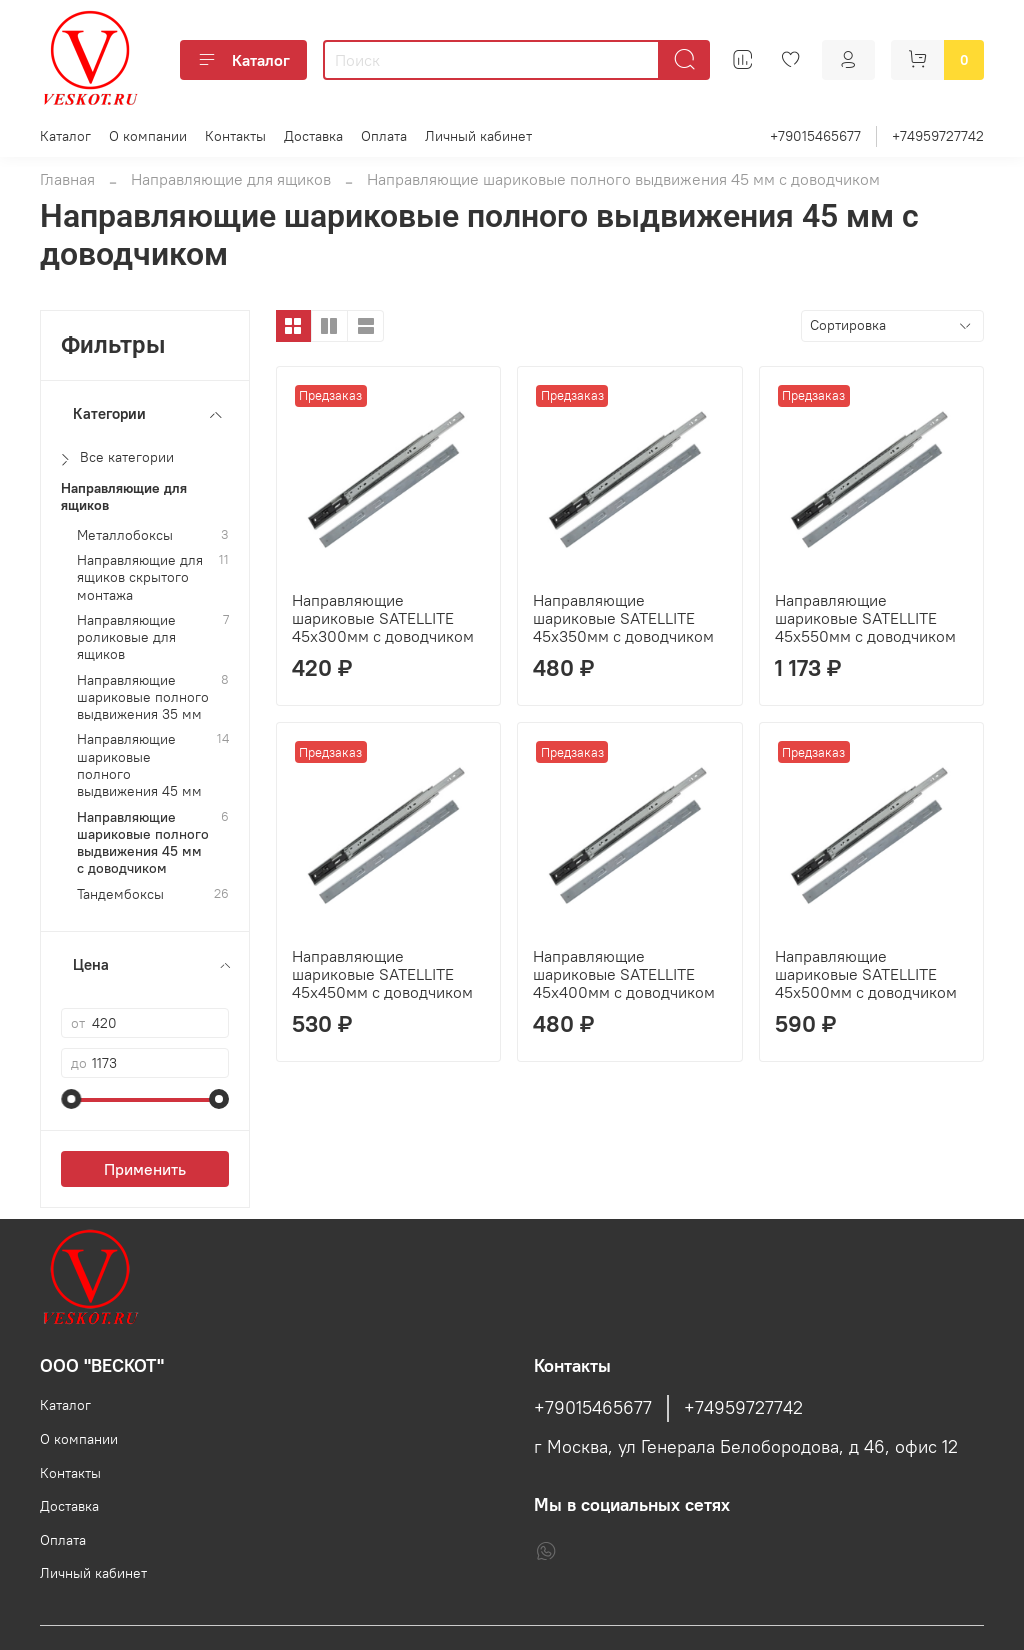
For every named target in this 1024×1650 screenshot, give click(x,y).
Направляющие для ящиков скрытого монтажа (140, 578)
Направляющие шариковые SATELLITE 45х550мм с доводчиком (865, 618)
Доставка (313, 136)
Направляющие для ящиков (231, 179)
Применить (145, 1169)
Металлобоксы (125, 535)
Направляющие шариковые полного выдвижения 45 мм (139, 765)
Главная (67, 179)
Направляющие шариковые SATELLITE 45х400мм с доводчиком (624, 974)
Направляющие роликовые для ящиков (126, 638)
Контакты (235, 136)
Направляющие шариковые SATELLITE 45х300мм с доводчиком (383, 618)
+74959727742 (938, 136)
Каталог (243, 60)
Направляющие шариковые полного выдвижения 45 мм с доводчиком (143, 843)
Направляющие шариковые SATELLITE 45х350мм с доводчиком (623, 618)
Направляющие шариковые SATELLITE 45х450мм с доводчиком (382, 974)
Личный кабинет (478, 136)
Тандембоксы (120, 894)
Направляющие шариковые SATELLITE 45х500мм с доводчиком (866, 974)
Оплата (384, 136)
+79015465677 (815, 136)
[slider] (71, 1099)
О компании (148, 136)
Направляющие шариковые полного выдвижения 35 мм (143, 698)
